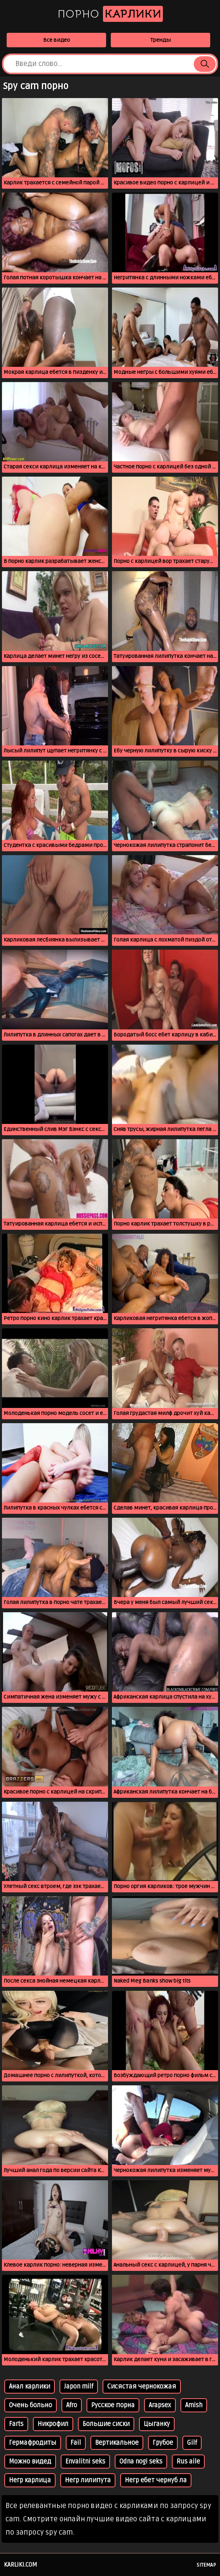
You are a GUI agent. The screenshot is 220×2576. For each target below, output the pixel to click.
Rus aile (188, 2461)
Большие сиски (106, 2424)
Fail (75, 2443)
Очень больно (30, 2405)
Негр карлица (30, 2480)
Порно (110, 14)
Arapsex (160, 2405)
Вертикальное (117, 2443)
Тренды (160, 40)
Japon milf (78, 2386)
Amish (193, 2405)
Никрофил (53, 2424)
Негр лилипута (88, 2480)
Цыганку (157, 2424)
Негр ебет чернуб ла (156, 2480)
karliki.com (20, 2564)
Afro (71, 2405)
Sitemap (206, 2565)
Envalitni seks (85, 2461)
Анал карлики (29, 2386)
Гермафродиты (32, 2443)
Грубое (163, 2443)
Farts (16, 2424)
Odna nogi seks (140, 2461)
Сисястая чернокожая (141, 2386)
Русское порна (113, 2405)
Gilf (192, 2443)
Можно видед (30, 2461)
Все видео (56, 40)
